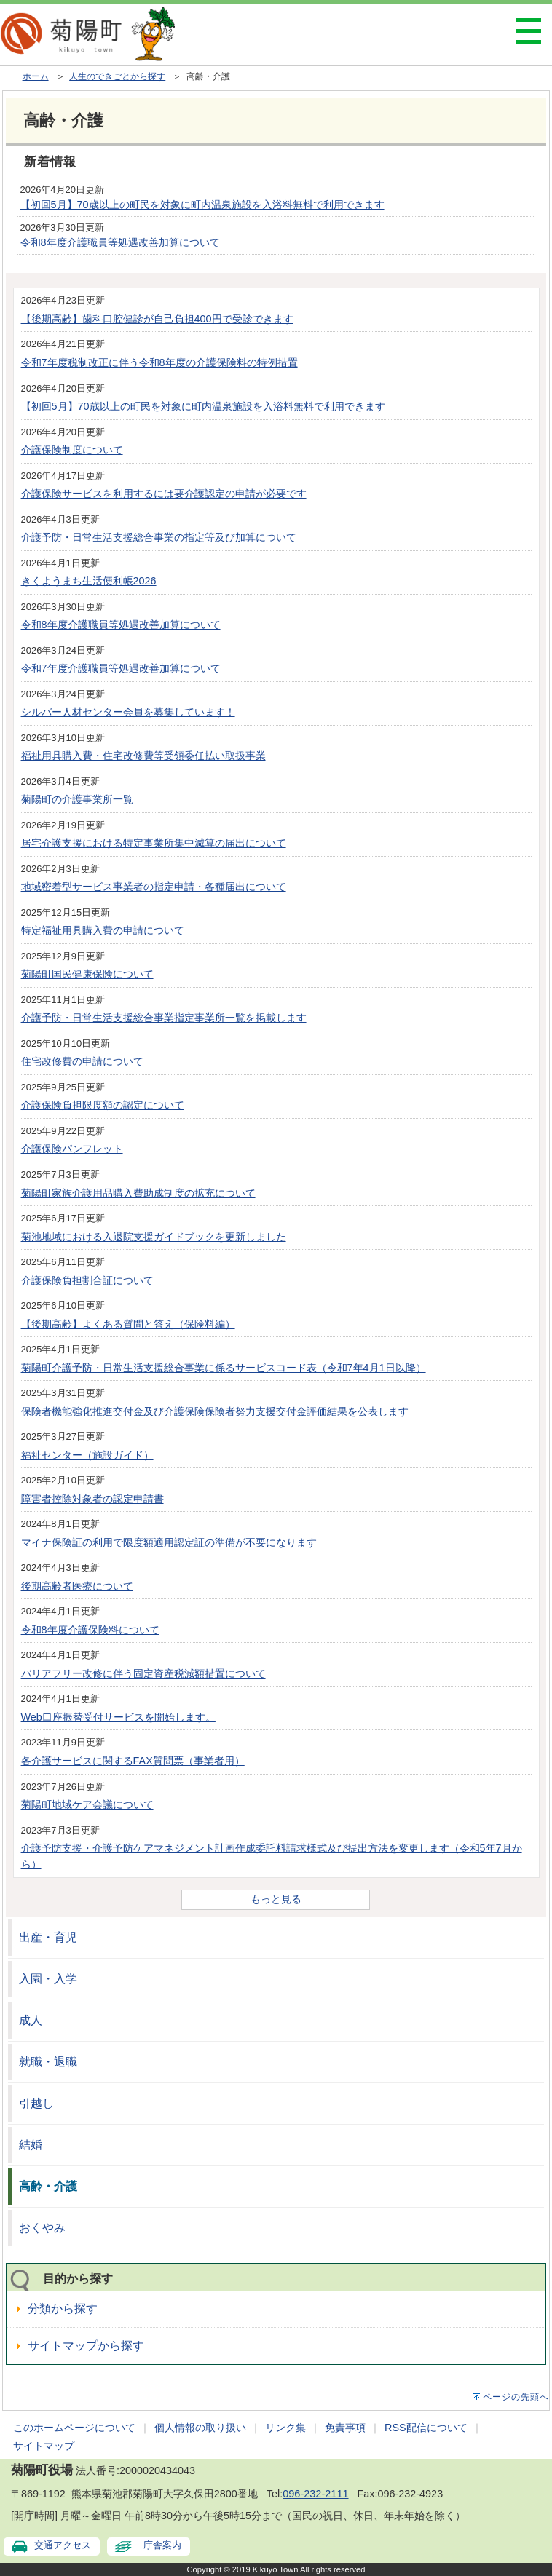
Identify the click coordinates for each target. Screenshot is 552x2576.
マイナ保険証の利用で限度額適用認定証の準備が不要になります (169, 1542)
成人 (30, 2020)
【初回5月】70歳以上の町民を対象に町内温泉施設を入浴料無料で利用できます (202, 204)
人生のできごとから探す (117, 76)
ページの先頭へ (516, 2397)
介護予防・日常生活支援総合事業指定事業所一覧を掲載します (164, 1017)
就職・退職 (48, 2062)
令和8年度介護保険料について (90, 1630)
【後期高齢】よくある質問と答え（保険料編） (128, 1324)
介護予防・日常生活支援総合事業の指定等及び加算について (158, 537)
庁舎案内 (162, 2545)
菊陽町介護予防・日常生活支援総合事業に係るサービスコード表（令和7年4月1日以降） (223, 1368)
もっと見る (276, 1899)
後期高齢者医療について (77, 1586)
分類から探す (63, 2308)
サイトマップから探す (86, 2345)
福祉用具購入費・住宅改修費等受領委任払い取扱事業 (143, 755)
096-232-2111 (315, 2494)
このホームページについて (74, 2427)
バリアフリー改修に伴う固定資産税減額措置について (143, 1673)
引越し (36, 2103)
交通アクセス (62, 2545)
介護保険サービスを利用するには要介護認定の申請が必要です (164, 493)
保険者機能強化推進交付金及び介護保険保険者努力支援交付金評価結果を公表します (215, 1411)
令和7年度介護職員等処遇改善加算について (121, 668)
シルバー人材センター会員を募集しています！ (128, 712)
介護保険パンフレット (72, 1148)
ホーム (36, 76)
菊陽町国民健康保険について (87, 974)
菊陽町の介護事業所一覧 (77, 799)
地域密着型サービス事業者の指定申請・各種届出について (153, 886)
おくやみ (42, 2228)
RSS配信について (426, 2427)
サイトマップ (43, 2446)
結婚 (30, 2145)
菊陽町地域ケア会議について (87, 1804)
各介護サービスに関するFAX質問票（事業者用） (133, 1761)
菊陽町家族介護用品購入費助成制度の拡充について (138, 1193)
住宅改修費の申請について (82, 1061)
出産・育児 (48, 1937)
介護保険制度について (72, 450)
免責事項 (345, 2427)
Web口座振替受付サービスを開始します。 (118, 1717)
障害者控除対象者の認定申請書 (92, 1499)
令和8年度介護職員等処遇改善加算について (120, 242)
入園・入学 (48, 1979)
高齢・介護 (48, 2186)
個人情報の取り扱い (200, 2427)
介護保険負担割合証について (87, 1280)
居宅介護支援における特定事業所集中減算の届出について (153, 843)
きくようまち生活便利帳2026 (89, 581)
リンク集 (285, 2427)
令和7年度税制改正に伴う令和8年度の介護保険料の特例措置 (159, 362)
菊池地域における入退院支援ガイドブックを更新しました (153, 1237)
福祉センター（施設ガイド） (87, 1455)
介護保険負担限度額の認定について (102, 1105)
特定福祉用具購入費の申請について (102, 930)
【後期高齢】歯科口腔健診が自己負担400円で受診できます (157, 319)
